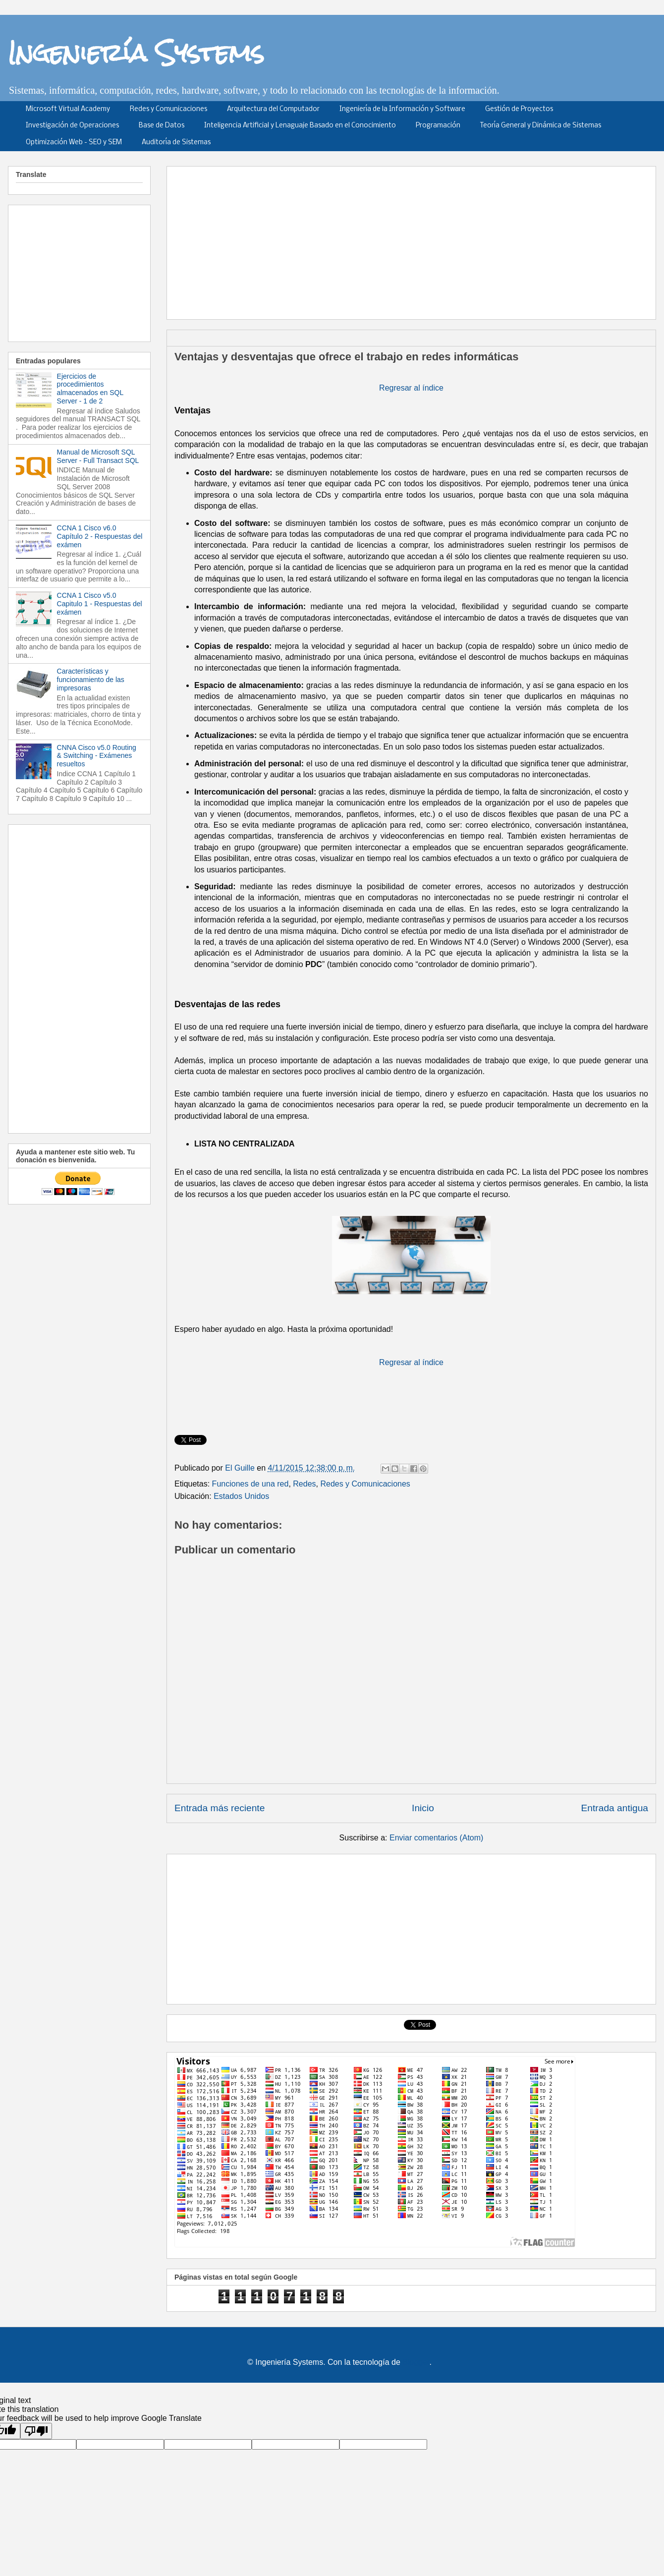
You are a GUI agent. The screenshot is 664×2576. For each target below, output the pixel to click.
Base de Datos (161, 125)
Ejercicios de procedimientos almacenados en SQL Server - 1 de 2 (90, 388)
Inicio (423, 1808)
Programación (438, 125)
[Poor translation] (36, 2431)
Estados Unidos (241, 1496)
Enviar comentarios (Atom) (436, 1837)
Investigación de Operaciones (72, 125)
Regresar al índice (411, 388)
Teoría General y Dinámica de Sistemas (540, 125)
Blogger (415, 2362)
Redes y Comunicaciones (168, 109)
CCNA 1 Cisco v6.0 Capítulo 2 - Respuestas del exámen (100, 536)
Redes (304, 1484)
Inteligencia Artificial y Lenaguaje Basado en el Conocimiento (300, 125)
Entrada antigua (614, 1808)
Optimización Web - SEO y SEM (74, 142)
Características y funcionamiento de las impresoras (90, 679)
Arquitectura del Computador (273, 109)
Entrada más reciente (219, 1808)
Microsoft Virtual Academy (68, 109)
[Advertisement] (404, 239)
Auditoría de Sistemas (176, 142)
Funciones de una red (250, 1484)
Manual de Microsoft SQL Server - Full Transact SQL (98, 456)
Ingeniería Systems (136, 52)
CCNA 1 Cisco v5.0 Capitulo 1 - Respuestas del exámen (99, 603)
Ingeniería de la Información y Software (402, 109)
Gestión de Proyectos (519, 109)
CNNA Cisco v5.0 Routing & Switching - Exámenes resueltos (96, 756)
